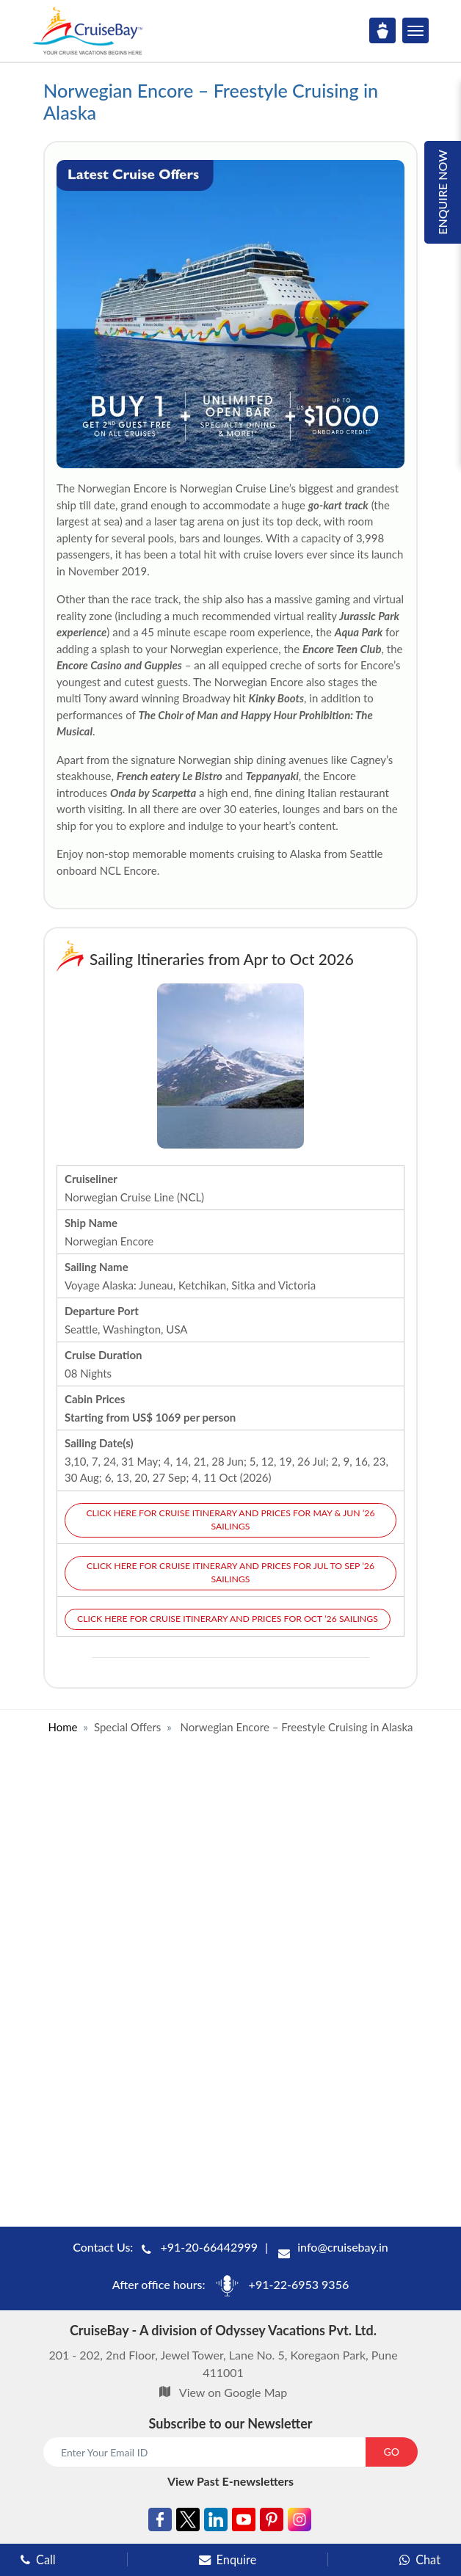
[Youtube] (243, 2522)
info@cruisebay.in (342, 2247)
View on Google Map (233, 2392)
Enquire (228, 2559)
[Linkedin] (216, 2522)
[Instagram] (299, 2522)
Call (38, 2559)
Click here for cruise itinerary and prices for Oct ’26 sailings (227, 1618)
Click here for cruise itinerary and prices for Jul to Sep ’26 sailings (230, 1572)
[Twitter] (188, 2522)
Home (62, 1726)
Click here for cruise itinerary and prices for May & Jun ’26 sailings (230, 1519)
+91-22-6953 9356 (299, 2284)
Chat (419, 2559)
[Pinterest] (271, 2522)
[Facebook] (160, 2522)
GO (391, 2451)
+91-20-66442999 (209, 2247)
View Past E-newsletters (230, 2481)
